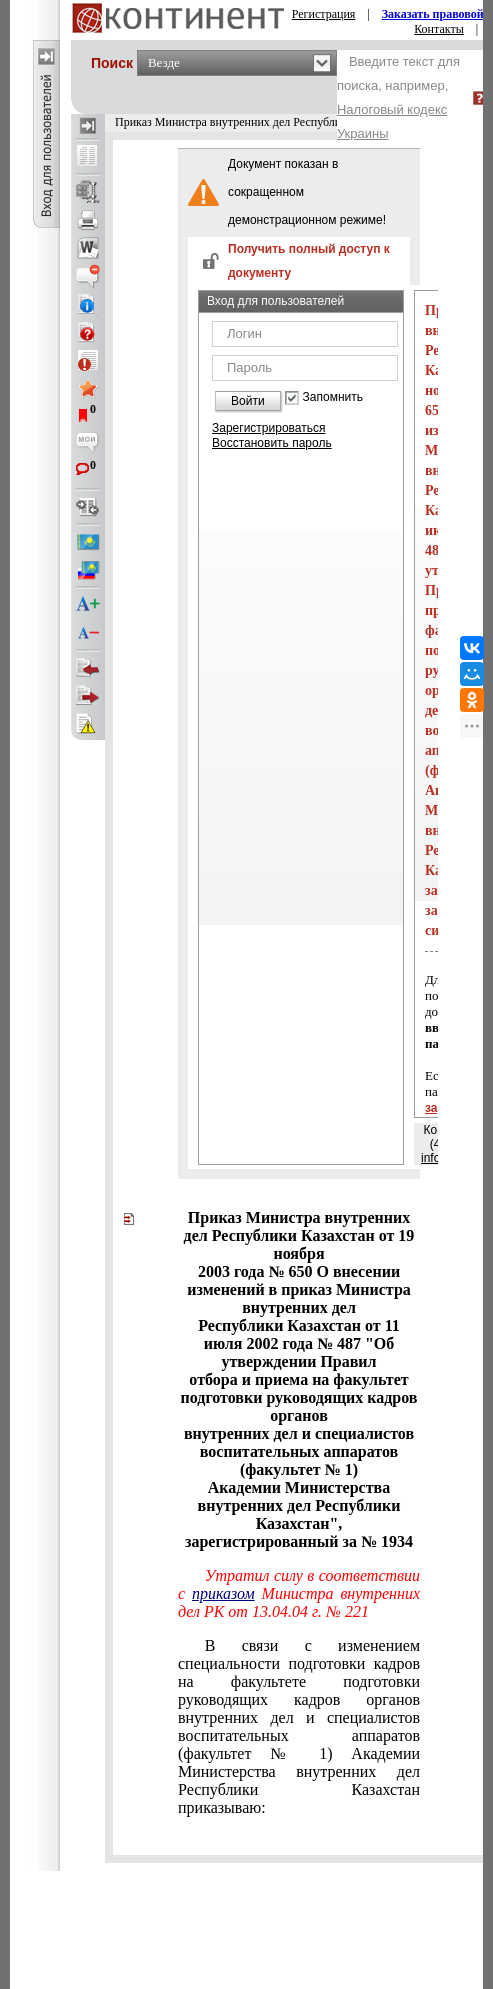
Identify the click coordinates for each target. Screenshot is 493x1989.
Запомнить (333, 397)
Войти (248, 401)
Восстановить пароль (272, 443)
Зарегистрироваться (268, 428)
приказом (223, 1593)
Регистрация (324, 14)
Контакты (439, 29)
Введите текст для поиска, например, (398, 97)
